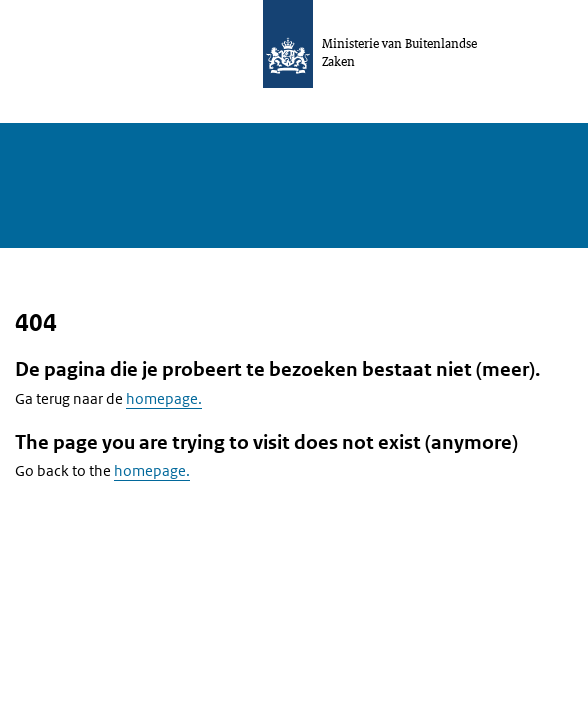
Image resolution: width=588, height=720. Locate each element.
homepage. (164, 398)
